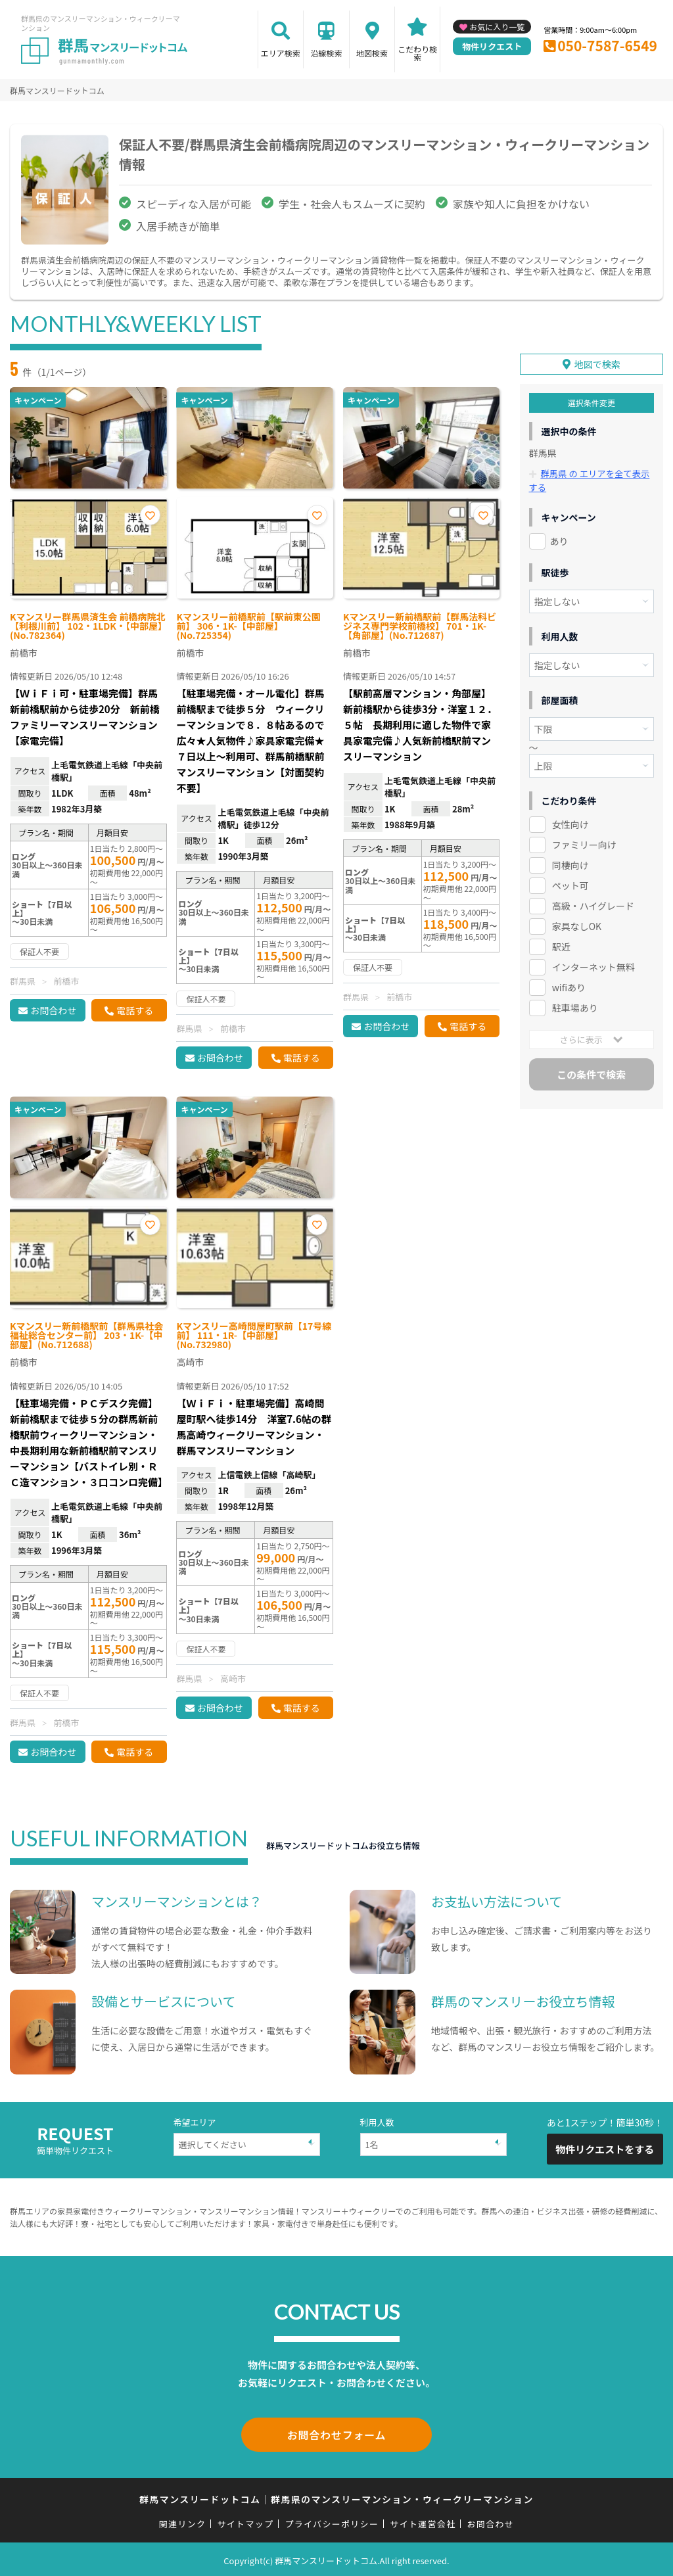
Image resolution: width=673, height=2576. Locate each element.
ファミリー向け (584, 840)
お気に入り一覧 (496, 26)
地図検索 (372, 53)
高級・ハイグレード (593, 901)
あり (559, 537)
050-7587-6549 (607, 45)
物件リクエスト (492, 46)
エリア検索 (280, 53)
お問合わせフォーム (336, 2433)
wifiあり (569, 983)
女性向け (570, 820)
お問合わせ (53, 1010)
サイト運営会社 (422, 2521)
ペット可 (570, 881)
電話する (134, 1010)
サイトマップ (246, 2521)
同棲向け (570, 861)
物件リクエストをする (604, 2149)
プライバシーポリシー (332, 2521)
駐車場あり (575, 1003)
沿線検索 (326, 53)
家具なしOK (576, 922)
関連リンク (182, 2521)
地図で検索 (597, 360)
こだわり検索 (417, 52)
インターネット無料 (593, 963)
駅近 (561, 942)
